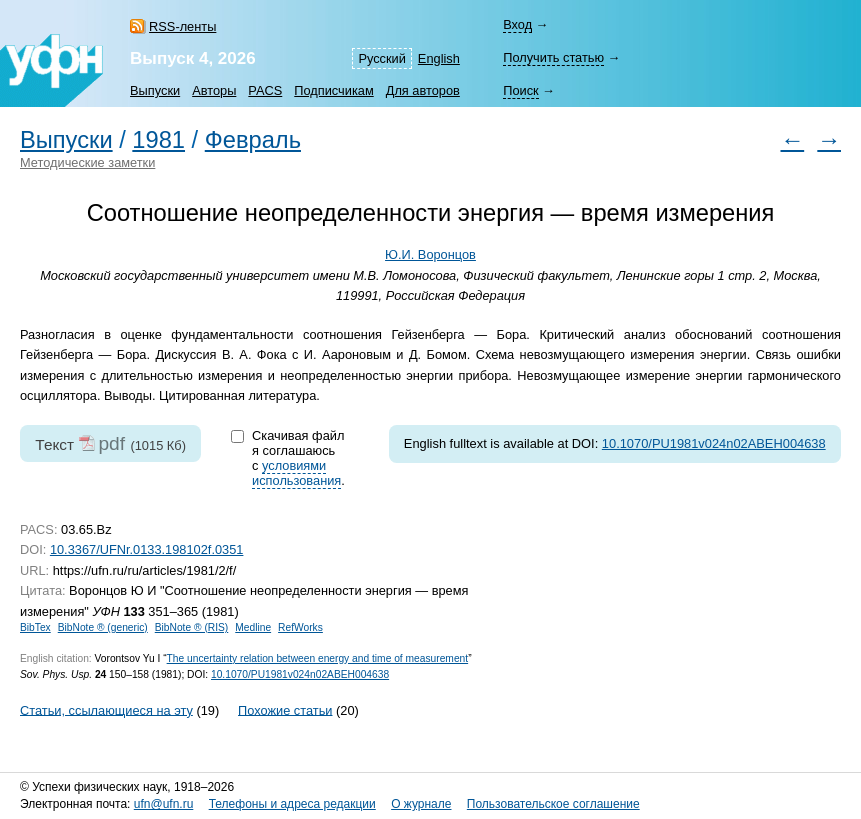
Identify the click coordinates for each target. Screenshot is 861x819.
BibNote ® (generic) (103, 627)
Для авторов (423, 90)
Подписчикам (333, 90)
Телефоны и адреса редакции (292, 804)
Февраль (253, 140)
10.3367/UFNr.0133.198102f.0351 (147, 549)
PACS (265, 90)
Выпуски (155, 90)
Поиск (520, 90)
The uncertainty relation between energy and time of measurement (318, 658)
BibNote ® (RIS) (192, 627)
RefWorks (300, 627)
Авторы (214, 90)
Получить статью (553, 57)
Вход (517, 24)
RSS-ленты (182, 26)
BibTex (35, 627)
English (439, 58)
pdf (111, 443)
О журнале (421, 804)
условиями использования (296, 473)
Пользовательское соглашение (553, 804)
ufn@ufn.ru (164, 804)
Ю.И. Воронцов (430, 254)
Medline (253, 627)
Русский (381, 58)
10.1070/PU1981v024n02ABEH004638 (714, 443)
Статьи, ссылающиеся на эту (106, 709)
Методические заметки (87, 162)
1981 (158, 140)
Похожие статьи (285, 709)
